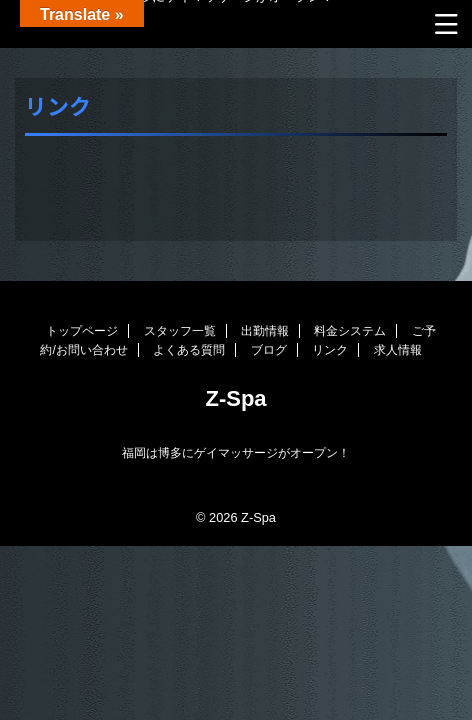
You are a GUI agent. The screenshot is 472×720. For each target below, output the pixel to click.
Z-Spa (235, 398)
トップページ (82, 331)
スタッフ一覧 (180, 331)
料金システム (350, 331)
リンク (330, 350)
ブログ (269, 350)
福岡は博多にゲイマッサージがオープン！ (236, 453)
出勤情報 (265, 331)
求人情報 (398, 350)
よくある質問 (189, 350)
